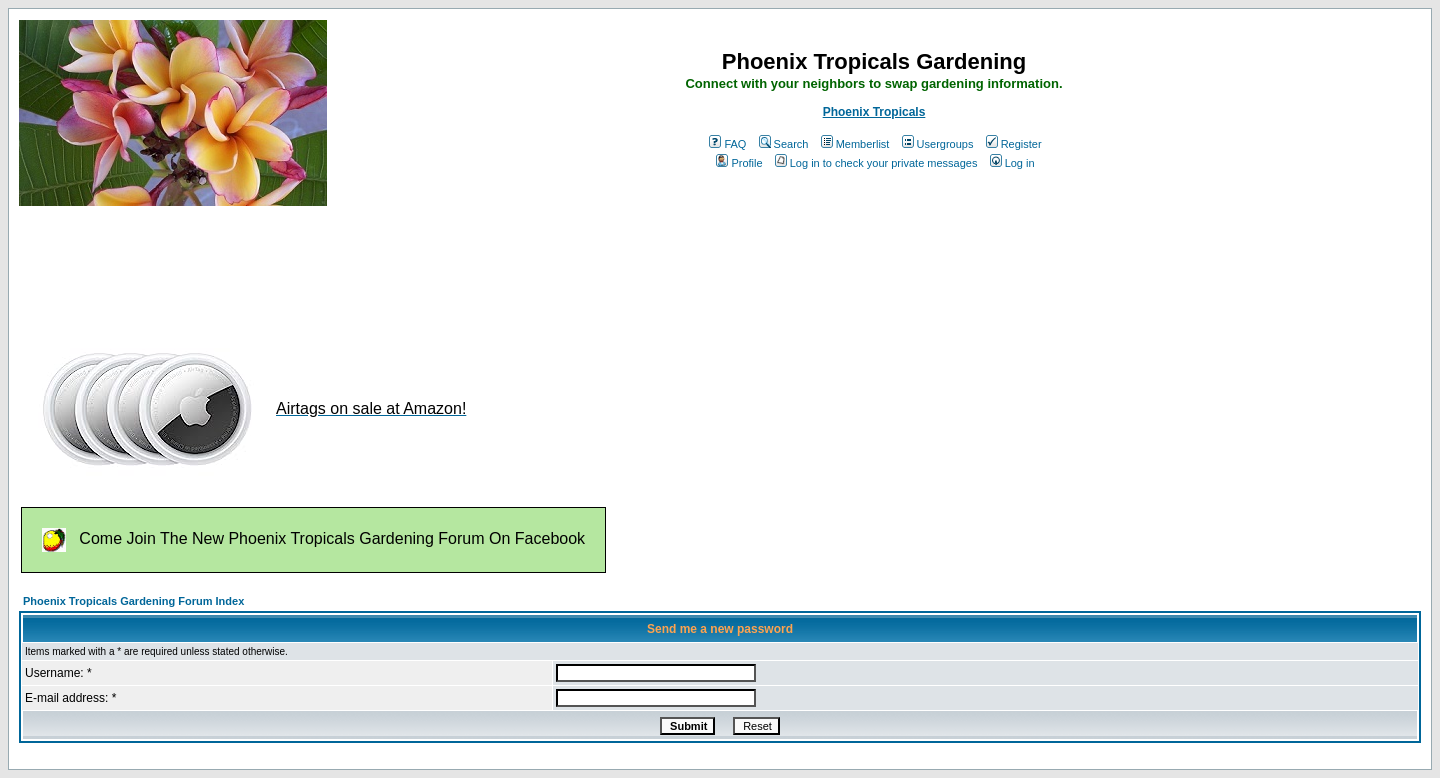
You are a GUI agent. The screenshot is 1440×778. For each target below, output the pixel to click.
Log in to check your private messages (876, 163)
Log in (1012, 163)
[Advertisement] (383, 268)
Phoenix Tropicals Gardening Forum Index (133, 601)
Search (784, 144)
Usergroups (938, 144)
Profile (739, 163)
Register (1014, 144)
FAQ (727, 144)
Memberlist (855, 144)
